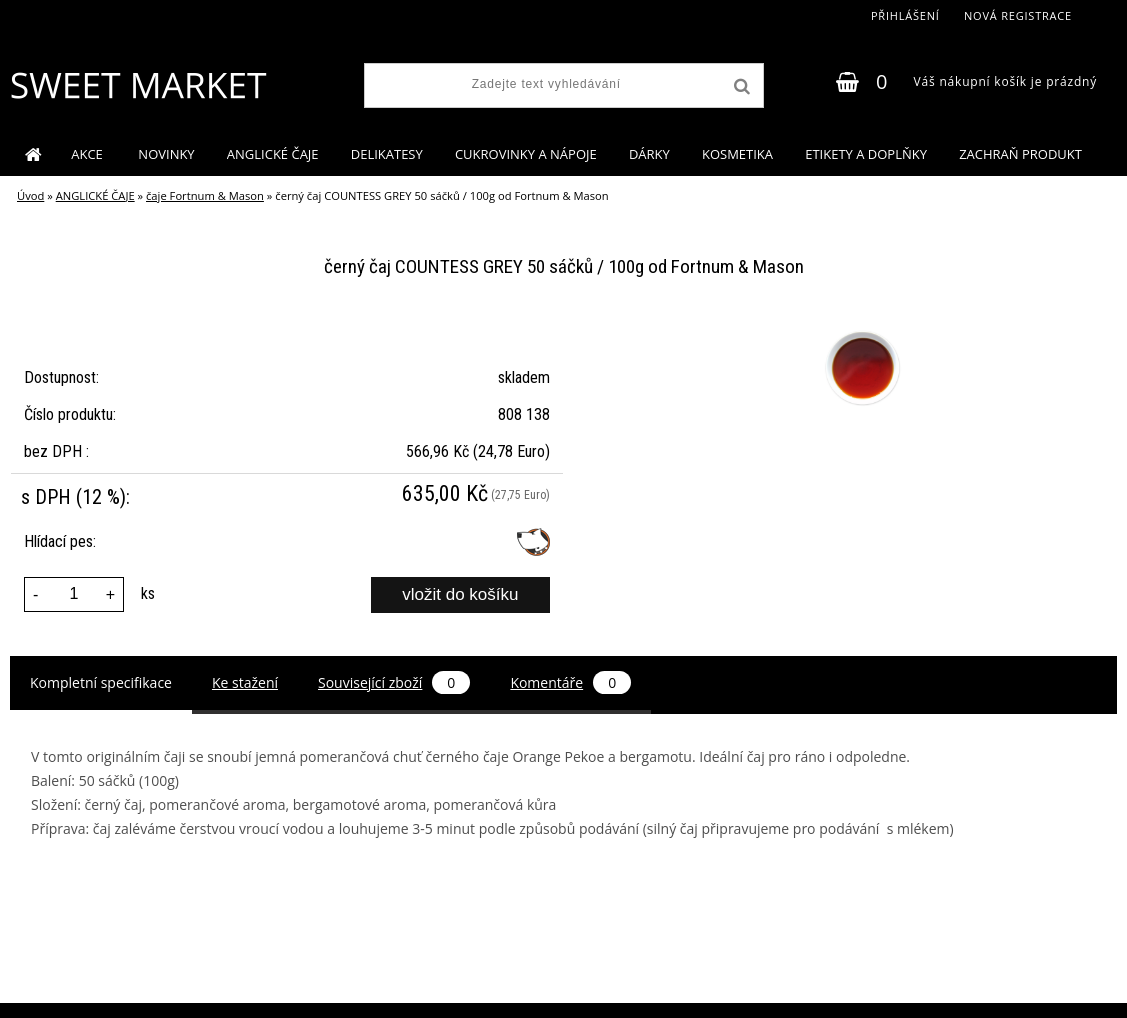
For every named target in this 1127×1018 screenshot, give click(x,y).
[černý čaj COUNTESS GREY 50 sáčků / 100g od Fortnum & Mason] (859, 331)
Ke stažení (245, 682)
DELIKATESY (387, 154)
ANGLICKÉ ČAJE (273, 154)
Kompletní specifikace (101, 682)
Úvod (30, 195)
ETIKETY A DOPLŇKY (866, 154)
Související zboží (394, 682)
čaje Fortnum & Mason (205, 195)
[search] (740, 87)
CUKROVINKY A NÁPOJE (526, 154)
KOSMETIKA (737, 154)
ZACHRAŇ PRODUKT (1020, 154)
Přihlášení (905, 15)
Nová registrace (1018, 15)
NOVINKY (166, 154)
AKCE (88, 154)
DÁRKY (649, 154)
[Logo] (137, 85)
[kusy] (74, 594)
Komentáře (570, 682)
